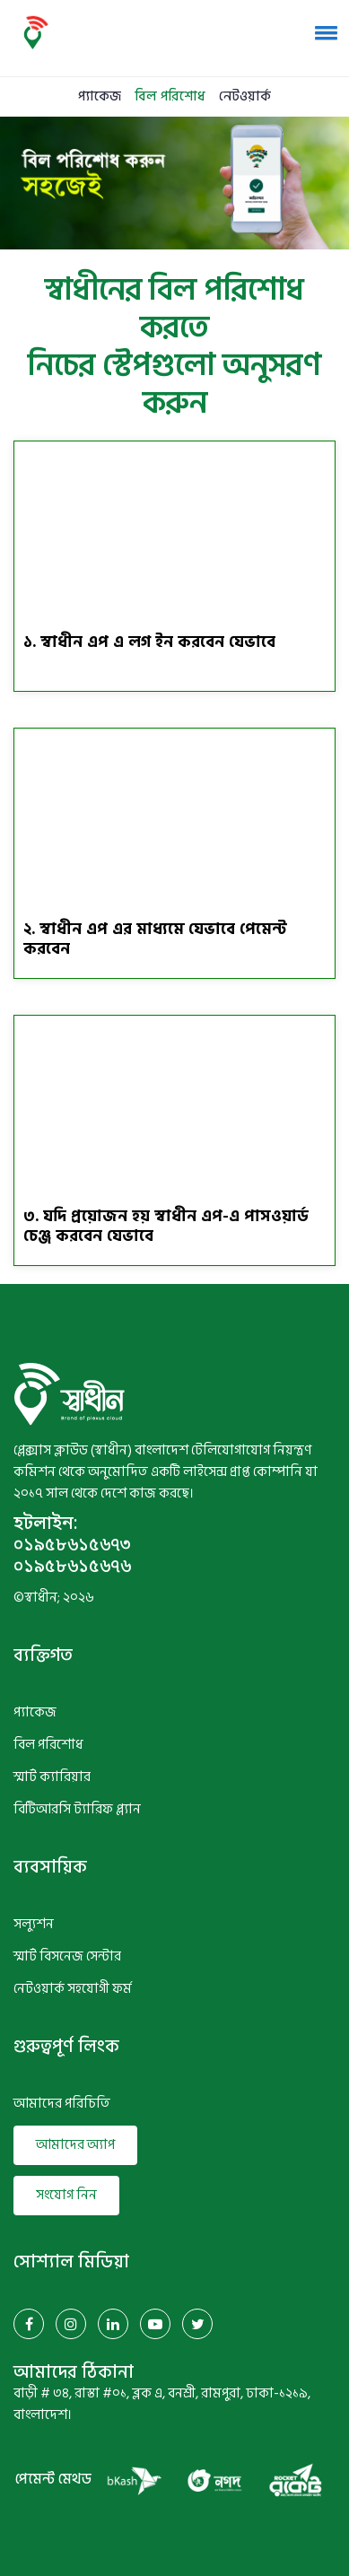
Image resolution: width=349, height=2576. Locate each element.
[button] (323, 32)
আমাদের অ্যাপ (75, 2145)
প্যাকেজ (99, 96)
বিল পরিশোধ (170, 96)
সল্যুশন (33, 1924)
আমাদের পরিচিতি (61, 2104)
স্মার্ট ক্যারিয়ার (52, 1777)
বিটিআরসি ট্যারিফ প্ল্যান (77, 1810)
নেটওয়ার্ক (245, 96)
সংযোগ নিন (66, 2195)
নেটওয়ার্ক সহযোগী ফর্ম (72, 1989)
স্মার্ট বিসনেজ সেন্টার (67, 1957)
